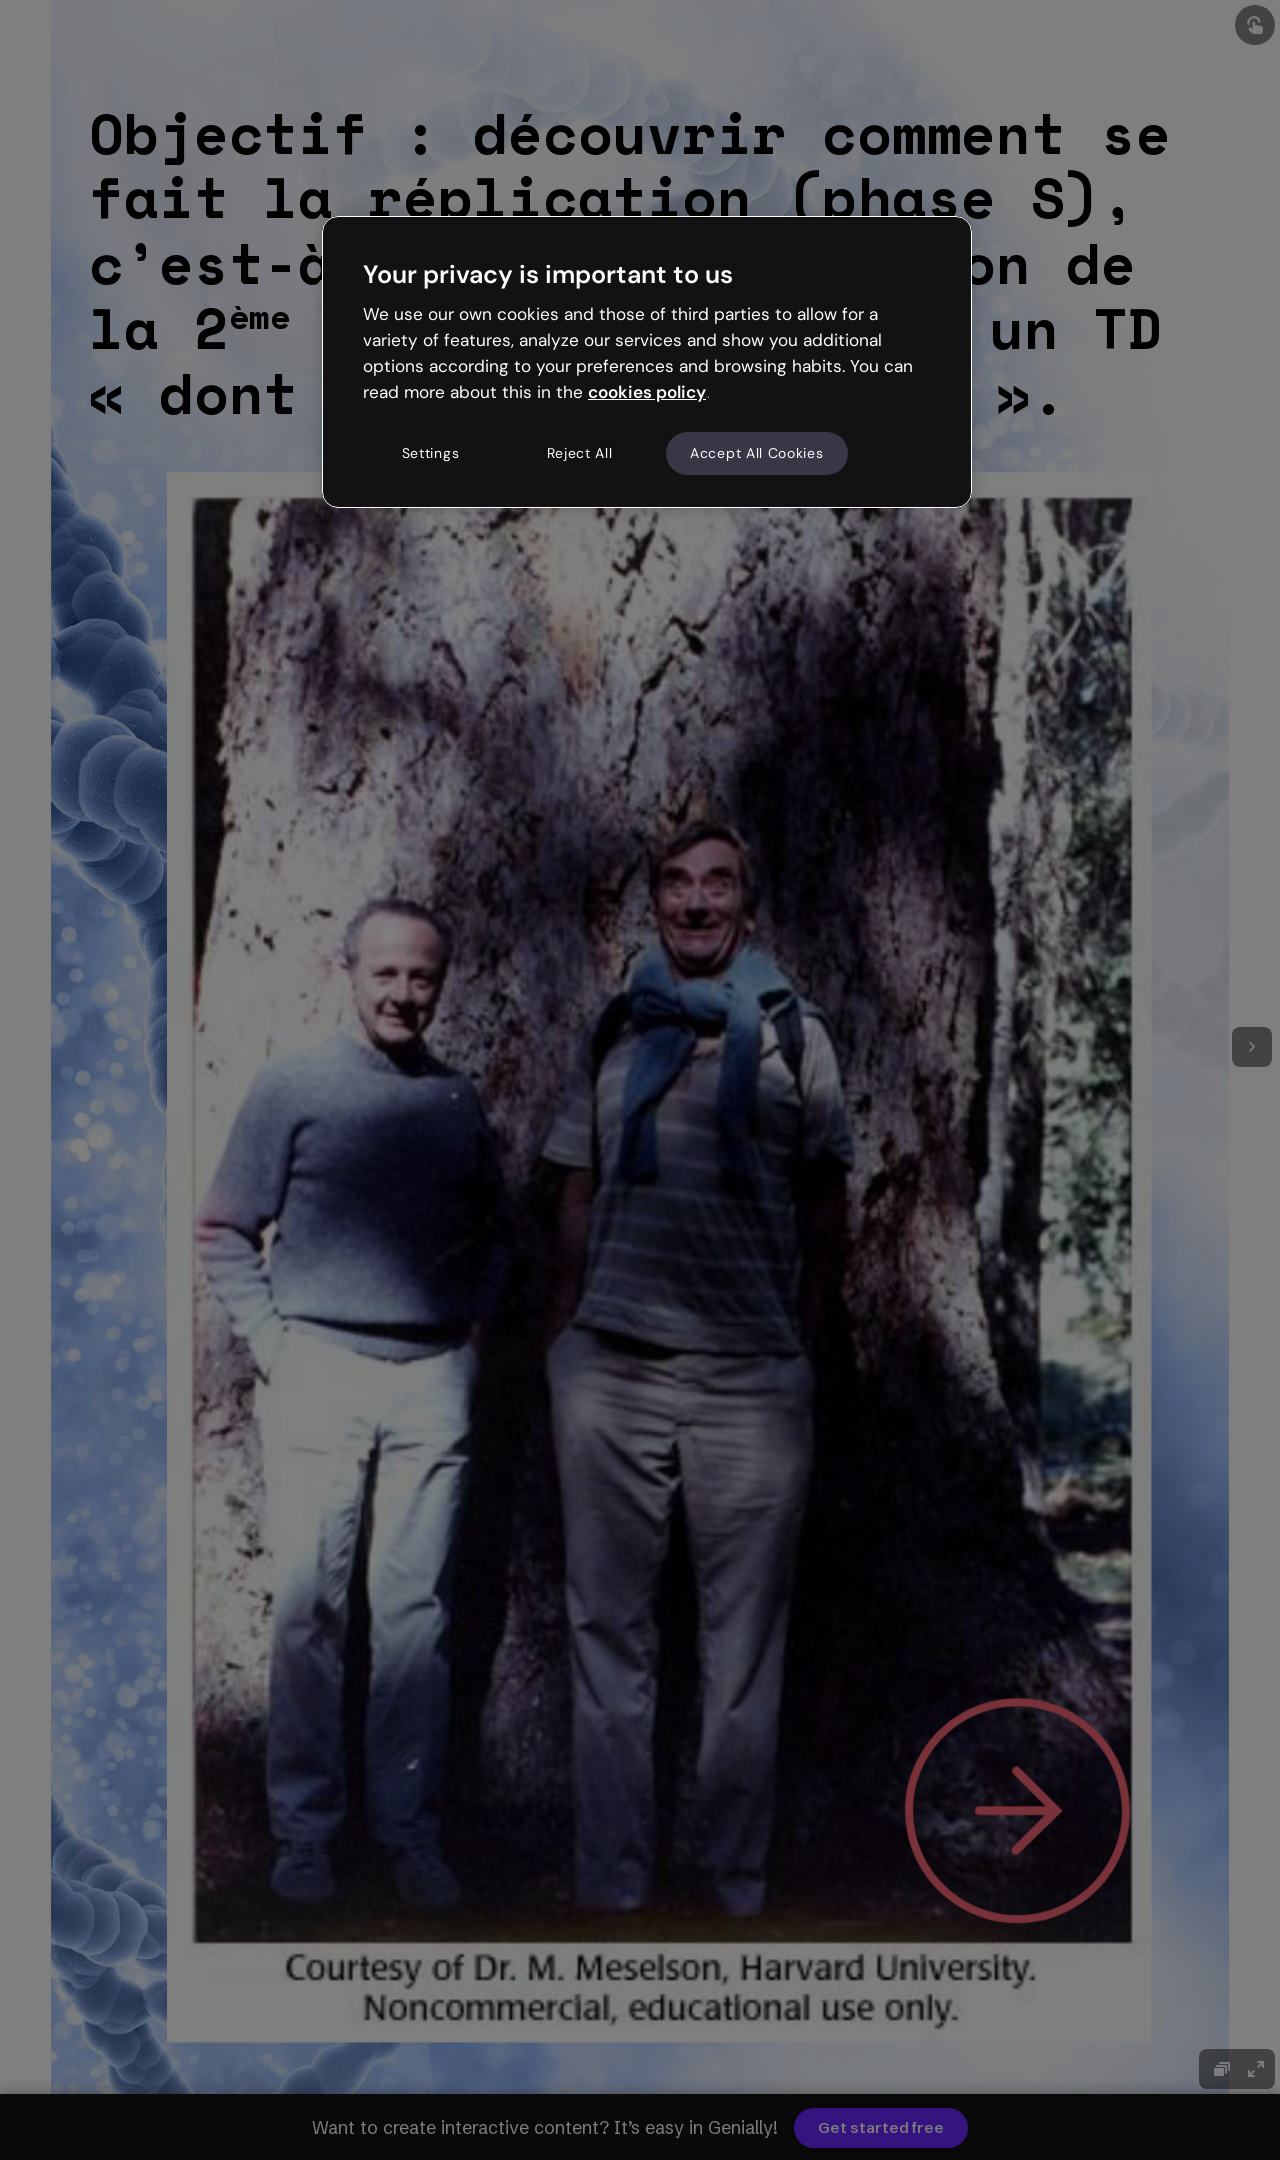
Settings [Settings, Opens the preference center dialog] (431, 453)
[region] (647, 362)
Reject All (580, 453)
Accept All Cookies (757, 453)
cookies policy (647, 392)
